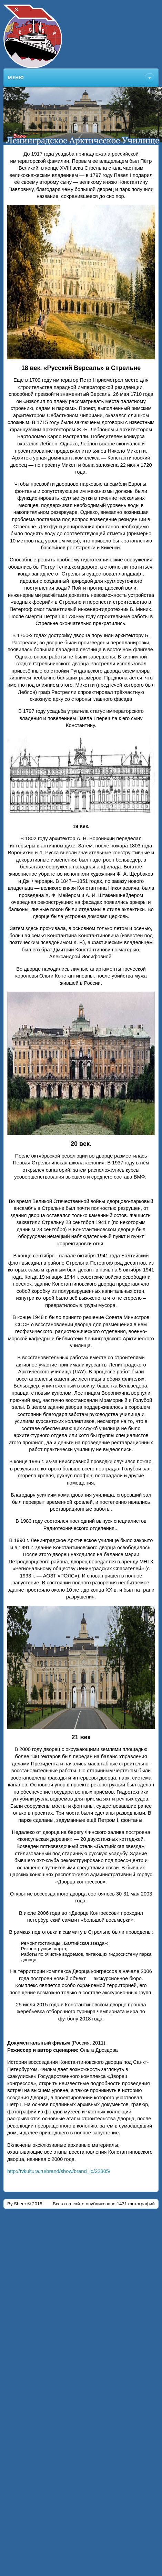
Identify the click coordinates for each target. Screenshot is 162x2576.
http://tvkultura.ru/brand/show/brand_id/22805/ (58, 2171)
